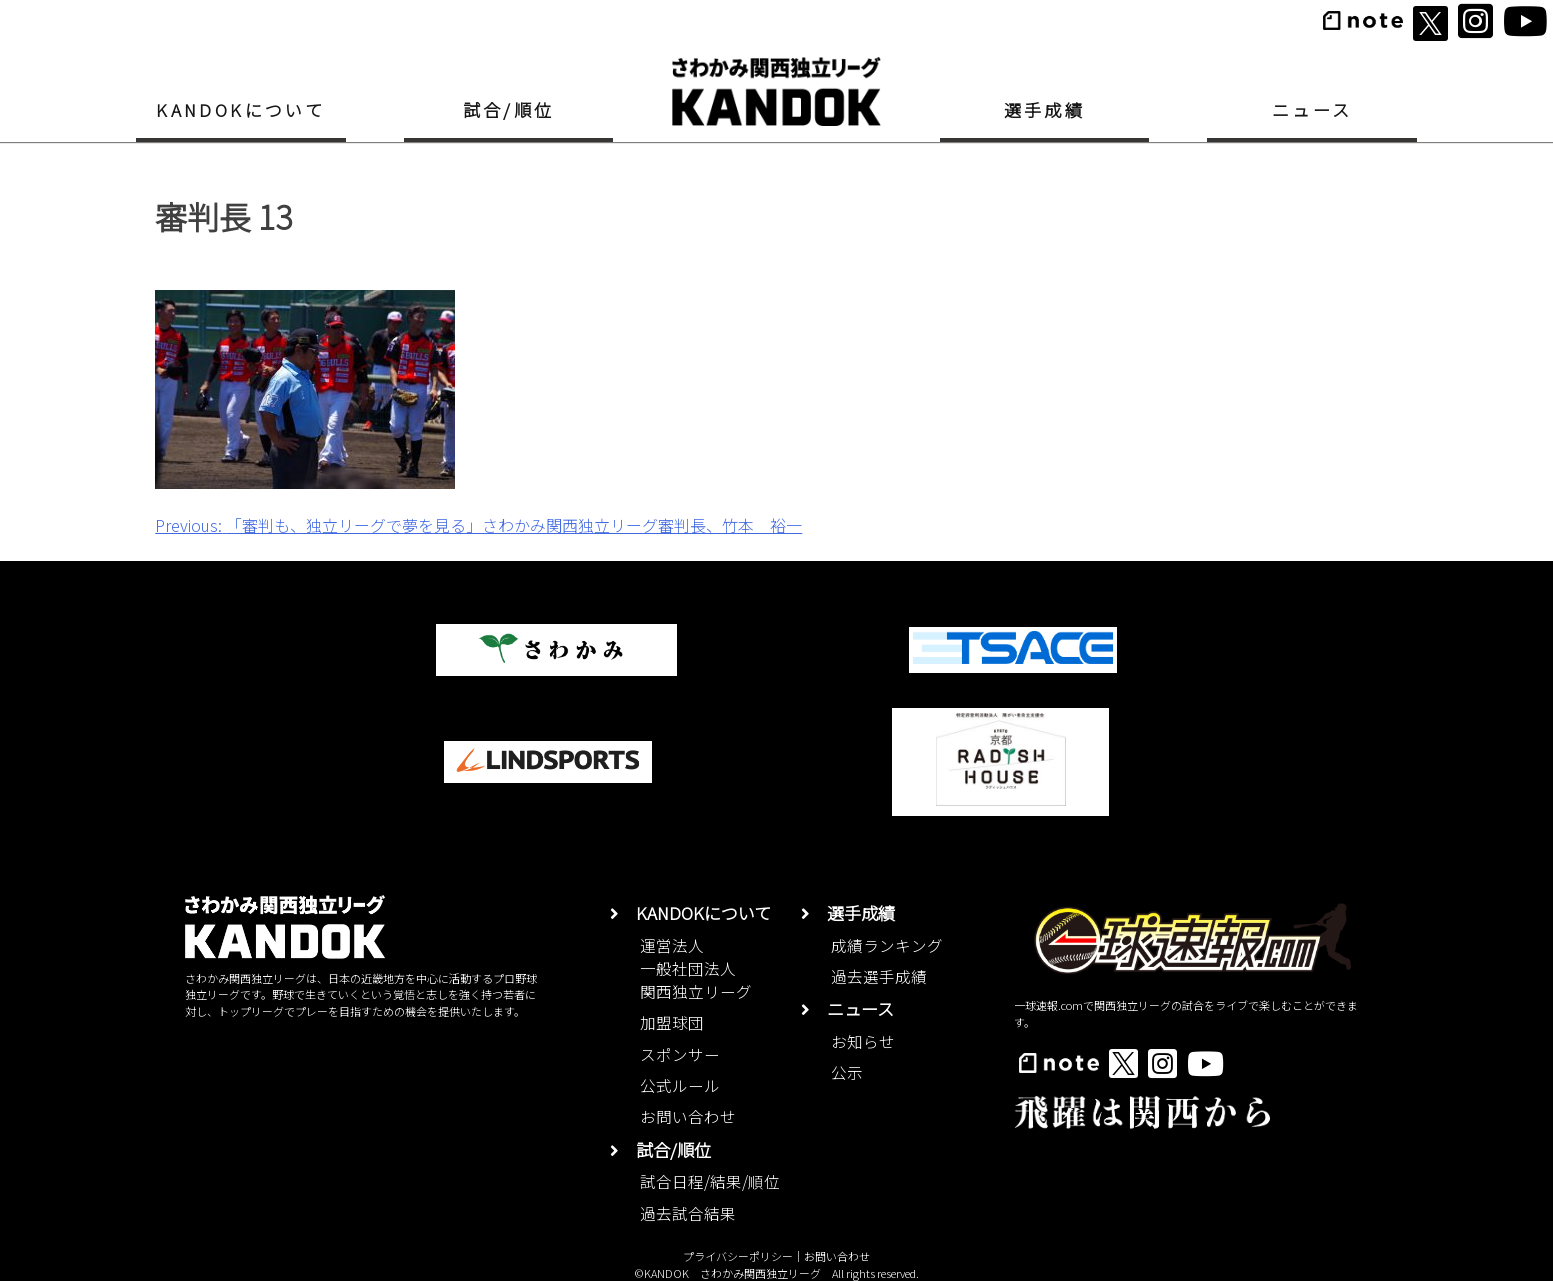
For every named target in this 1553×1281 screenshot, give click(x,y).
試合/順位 (509, 109)
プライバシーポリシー (738, 1256)
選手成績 (1045, 109)
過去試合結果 (688, 1213)
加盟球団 (672, 1022)
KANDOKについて (240, 109)
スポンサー (680, 1054)
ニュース (1312, 109)
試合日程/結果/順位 (710, 1181)
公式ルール (680, 1085)
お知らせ (863, 1041)
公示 (847, 1072)
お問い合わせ (688, 1116)
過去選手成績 (879, 976)
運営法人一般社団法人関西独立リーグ (696, 968)
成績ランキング (887, 945)
